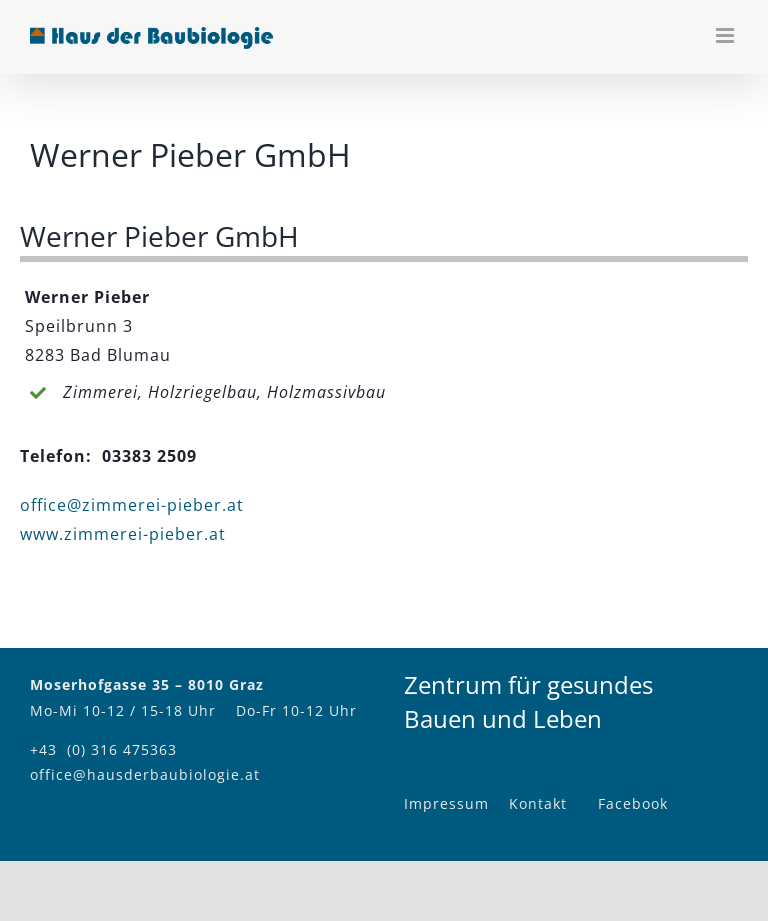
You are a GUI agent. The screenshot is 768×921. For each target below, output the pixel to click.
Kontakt (538, 803)
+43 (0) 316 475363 (103, 749)
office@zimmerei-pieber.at (132, 505)
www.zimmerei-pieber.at (123, 534)
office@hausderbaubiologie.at (145, 774)
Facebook (633, 803)
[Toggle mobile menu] (727, 35)
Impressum (446, 803)
